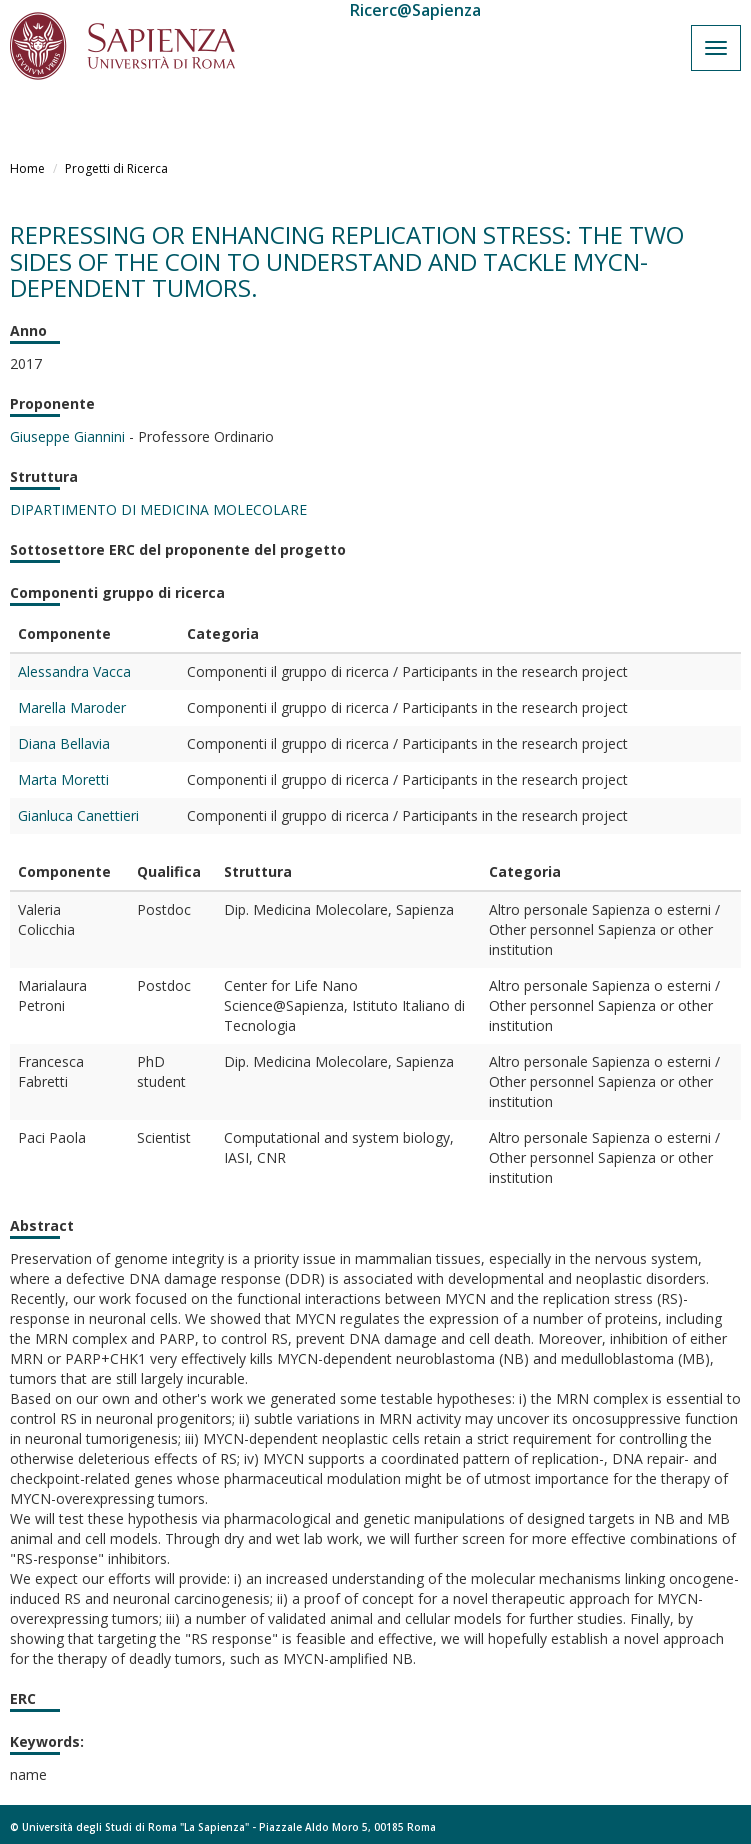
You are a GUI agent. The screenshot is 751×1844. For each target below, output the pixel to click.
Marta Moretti (63, 779)
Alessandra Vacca (74, 671)
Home (27, 168)
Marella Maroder (72, 707)
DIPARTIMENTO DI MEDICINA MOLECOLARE (158, 509)
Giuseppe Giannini (67, 436)
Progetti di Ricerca (116, 168)
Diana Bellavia (64, 743)
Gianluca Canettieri (78, 815)
